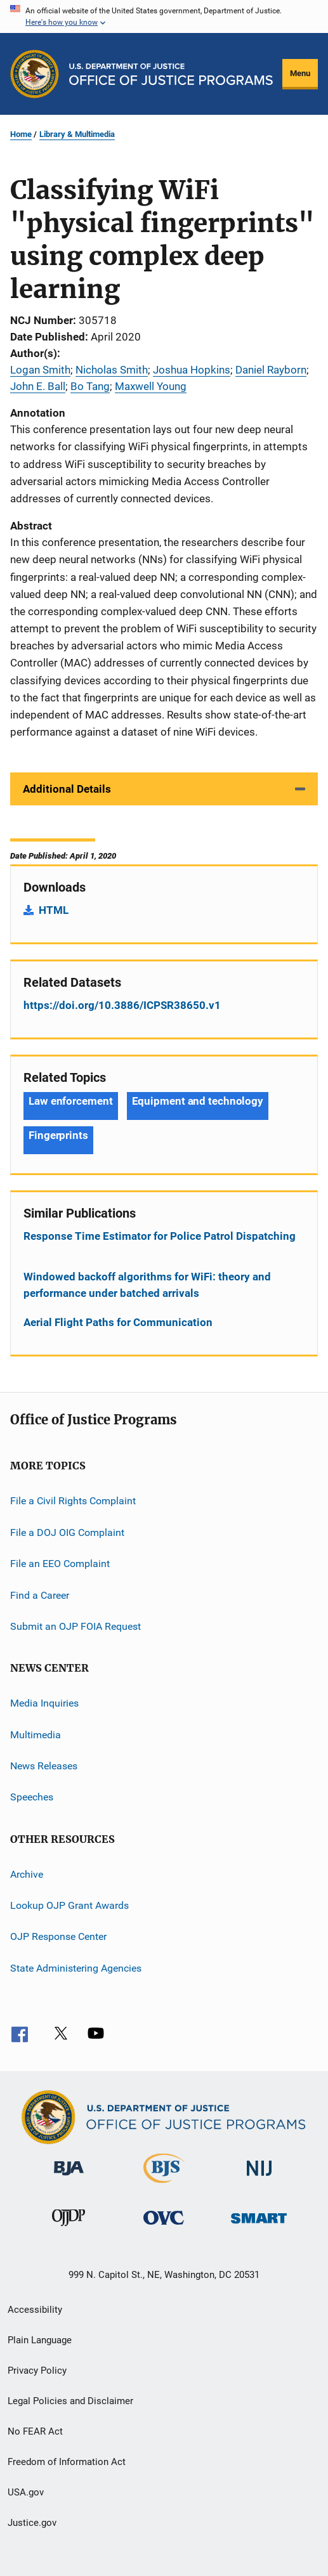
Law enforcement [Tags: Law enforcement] (71, 1101)
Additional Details (67, 789)
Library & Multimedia (77, 134)
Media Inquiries (44, 1703)
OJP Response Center (58, 1936)
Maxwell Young (151, 386)
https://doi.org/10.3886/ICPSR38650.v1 (122, 1005)
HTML (54, 910)
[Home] (171, 74)
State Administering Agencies (75, 1968)
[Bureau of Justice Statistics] (164, 2185)
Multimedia (35, 1734)
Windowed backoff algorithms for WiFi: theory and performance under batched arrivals (147, 1284)
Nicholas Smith (111, 369)
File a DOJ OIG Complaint (67, 1532)
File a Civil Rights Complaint (73, 1501)
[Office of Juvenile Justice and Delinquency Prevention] (68, 2228)
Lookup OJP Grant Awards (69, 1905)
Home (21, 134)
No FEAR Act (35, 2431)
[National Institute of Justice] (259, 2178)
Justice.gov (32, 2522)
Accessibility (35, 2309)
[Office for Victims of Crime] (163, 2227)
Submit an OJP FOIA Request (75, 1626)
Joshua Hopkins (191, 369)
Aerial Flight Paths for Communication (118, 1322)
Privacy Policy (37, 2370)
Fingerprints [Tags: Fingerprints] (58, 1135)
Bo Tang (90, 386)
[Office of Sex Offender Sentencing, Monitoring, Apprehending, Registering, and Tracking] (259, 2226)
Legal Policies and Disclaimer (70, 2401)
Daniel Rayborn (270, 369)
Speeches (31, 1797)
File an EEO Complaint (60, 1564)
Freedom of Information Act (67, 2462)
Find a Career (39, 1595)
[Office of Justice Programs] (34, 73)
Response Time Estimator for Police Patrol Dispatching (159, 1236)
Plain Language (40, 2340)
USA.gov (26, 2492)
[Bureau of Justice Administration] (69, 2177)
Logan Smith (40, 369)
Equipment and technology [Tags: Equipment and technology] (198, 1101)
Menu (300, 73)
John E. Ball (37, 386)
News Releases (43, 1766)
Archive (26, 1874)
